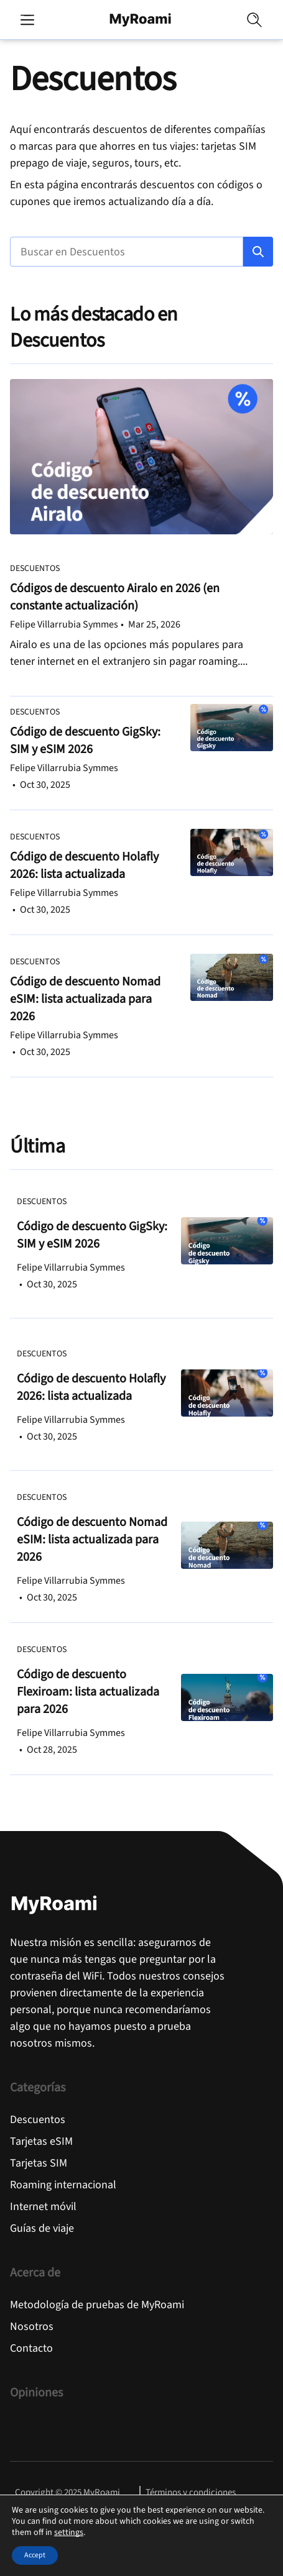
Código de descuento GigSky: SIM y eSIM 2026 (85, 740)
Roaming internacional (63, 2185)
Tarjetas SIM (38, 2163)
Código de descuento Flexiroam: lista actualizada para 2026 (88, 1692)
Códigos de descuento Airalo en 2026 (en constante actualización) (115, 597)
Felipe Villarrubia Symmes (64, 624)
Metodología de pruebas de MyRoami (97, 2305)
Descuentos (35, 568)
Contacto (31, 2348)
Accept (34, 2555)
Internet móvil (43, 2206)
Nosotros (31, 2326)
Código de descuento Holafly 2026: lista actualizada (84, 865)
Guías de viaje (42, 2228)
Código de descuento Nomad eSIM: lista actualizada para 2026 (85, 999)
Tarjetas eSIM (41, 2141)
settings (68, 2532)
